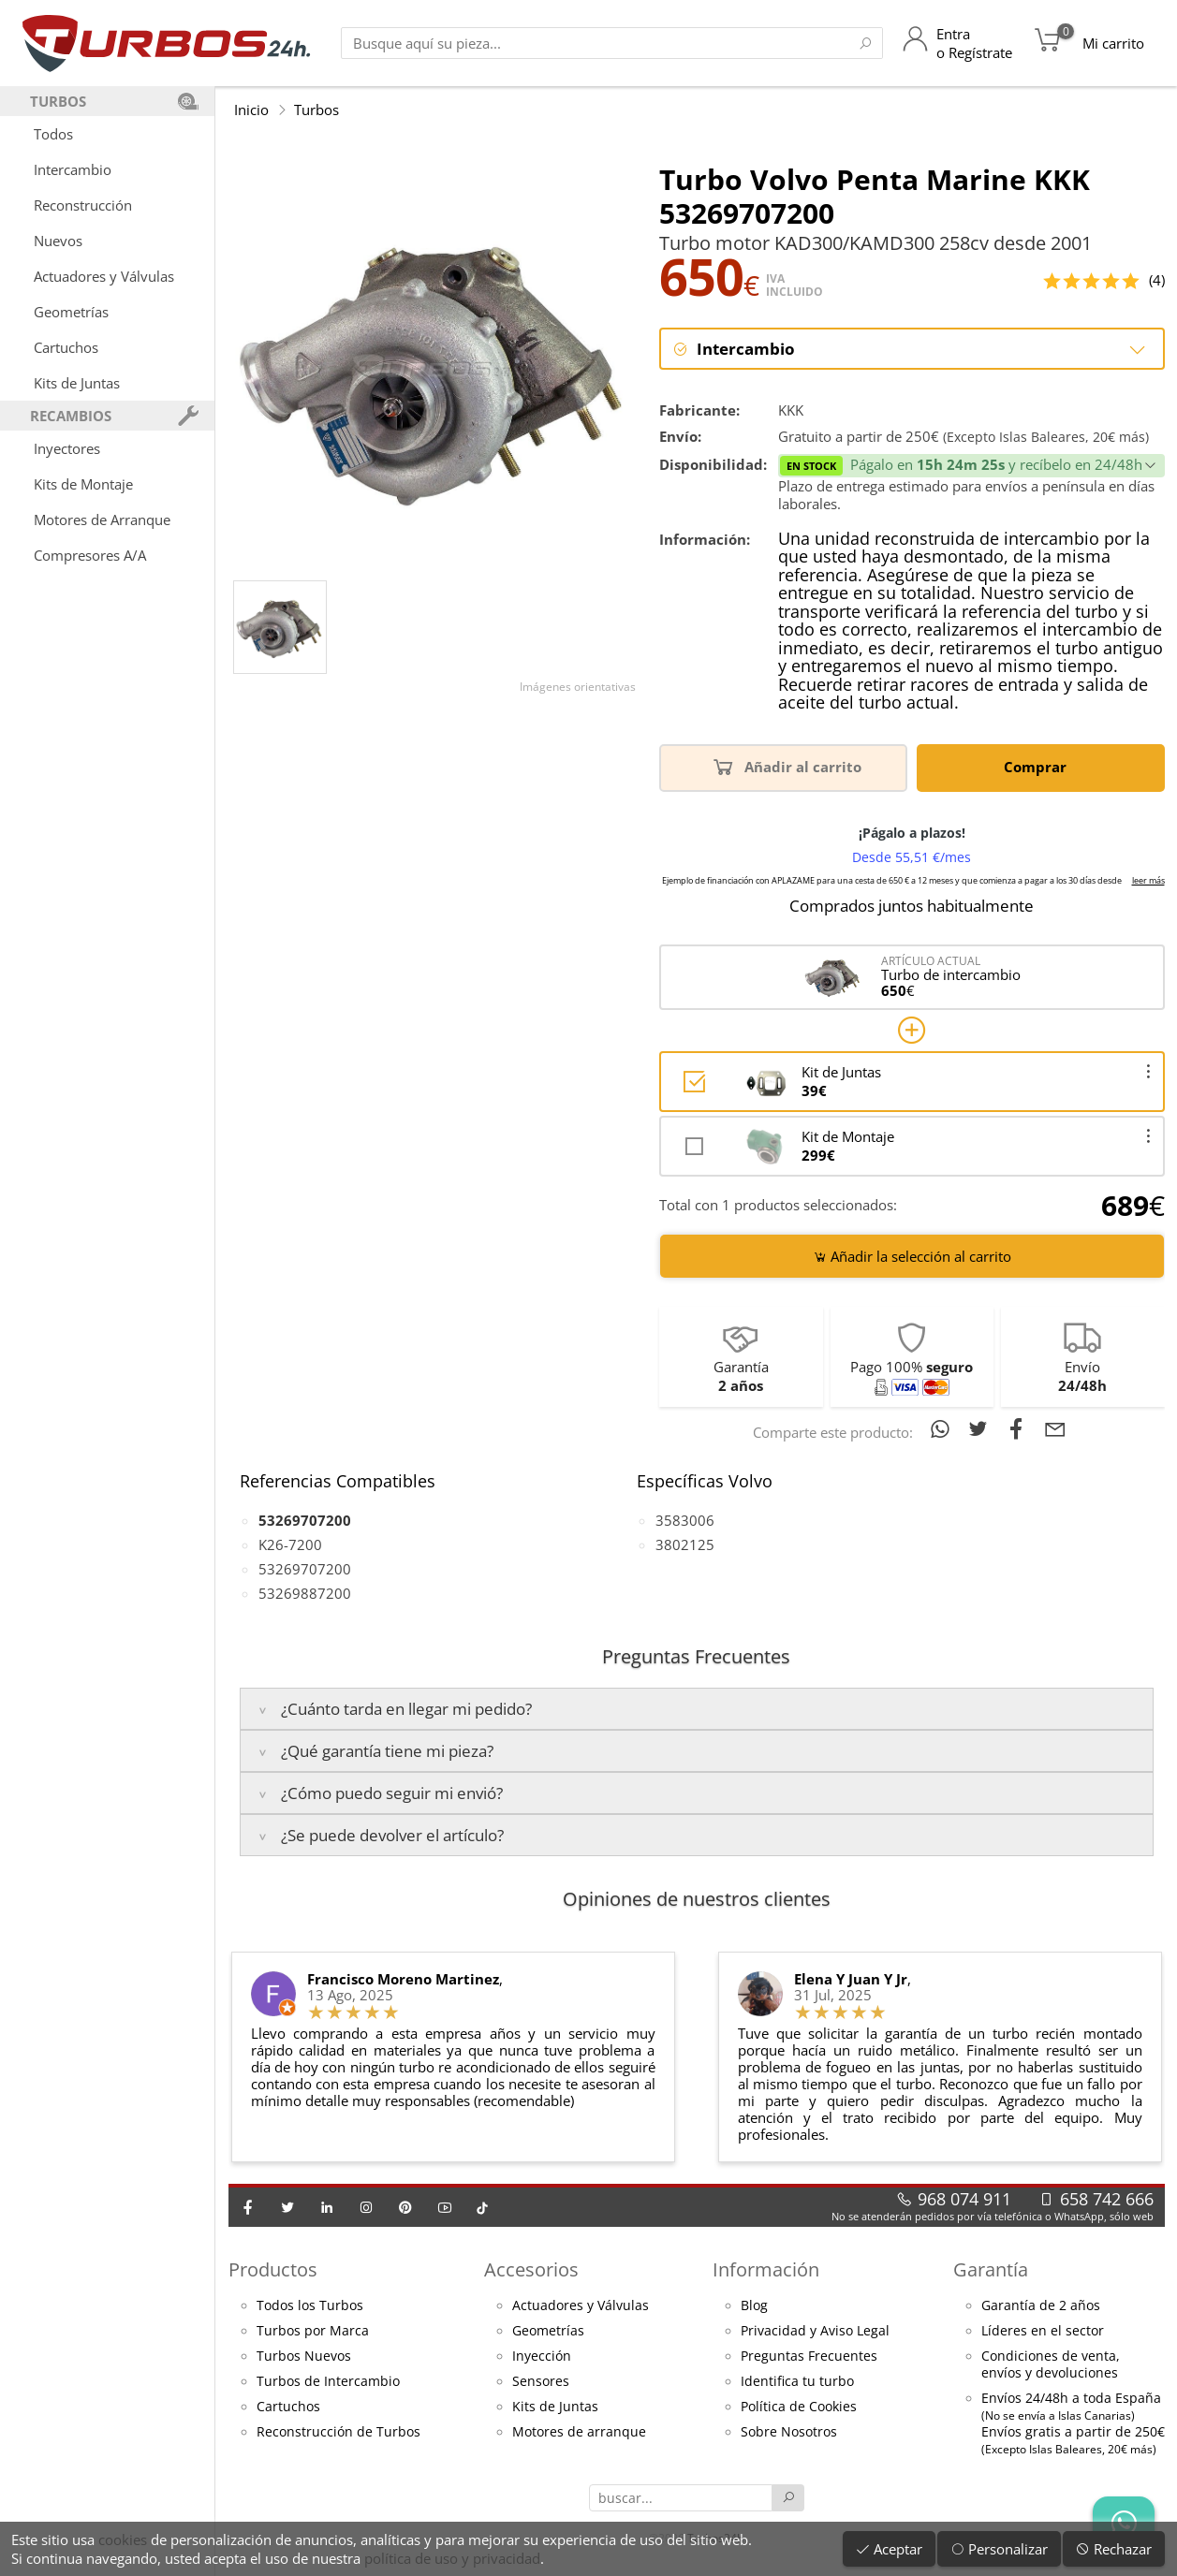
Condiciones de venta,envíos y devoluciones (1050, 2365)
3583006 (684, 1521)
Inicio (251, 109)
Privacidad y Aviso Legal (815, 2331)
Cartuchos (66, 347)
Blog (754, 2306)
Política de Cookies (799, 2407)
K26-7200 (290, 1545)
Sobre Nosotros (789, 2432)
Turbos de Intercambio (328, 2382)
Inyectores (67, 448)
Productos (272, 2270)
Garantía (990, 2270)
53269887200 (304, 1594)
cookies (122, 2539)
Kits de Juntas (77, 382)
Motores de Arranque (102, 519)
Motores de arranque (579, 2432)
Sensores (540, 2382)
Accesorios (531, 2270)
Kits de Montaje (83, 484)
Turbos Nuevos (304, 2357)
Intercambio (72, 169)
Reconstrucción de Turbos (338, 2432)
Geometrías (71, 311)
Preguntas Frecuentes (809, 2357)
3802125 (684, 1545)
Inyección (541, 2357)
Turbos (316, 109)
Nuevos (58, 240)
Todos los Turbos (310, 2306)
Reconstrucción (83, 205)
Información (766, 2270)
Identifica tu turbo (797, 2382)
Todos (53, 133)
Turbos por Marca (313, 2331)
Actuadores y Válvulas (104, 276)
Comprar (1038, 767)
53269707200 (304, 1569)
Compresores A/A (90, 555)
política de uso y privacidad (452, 2558)
